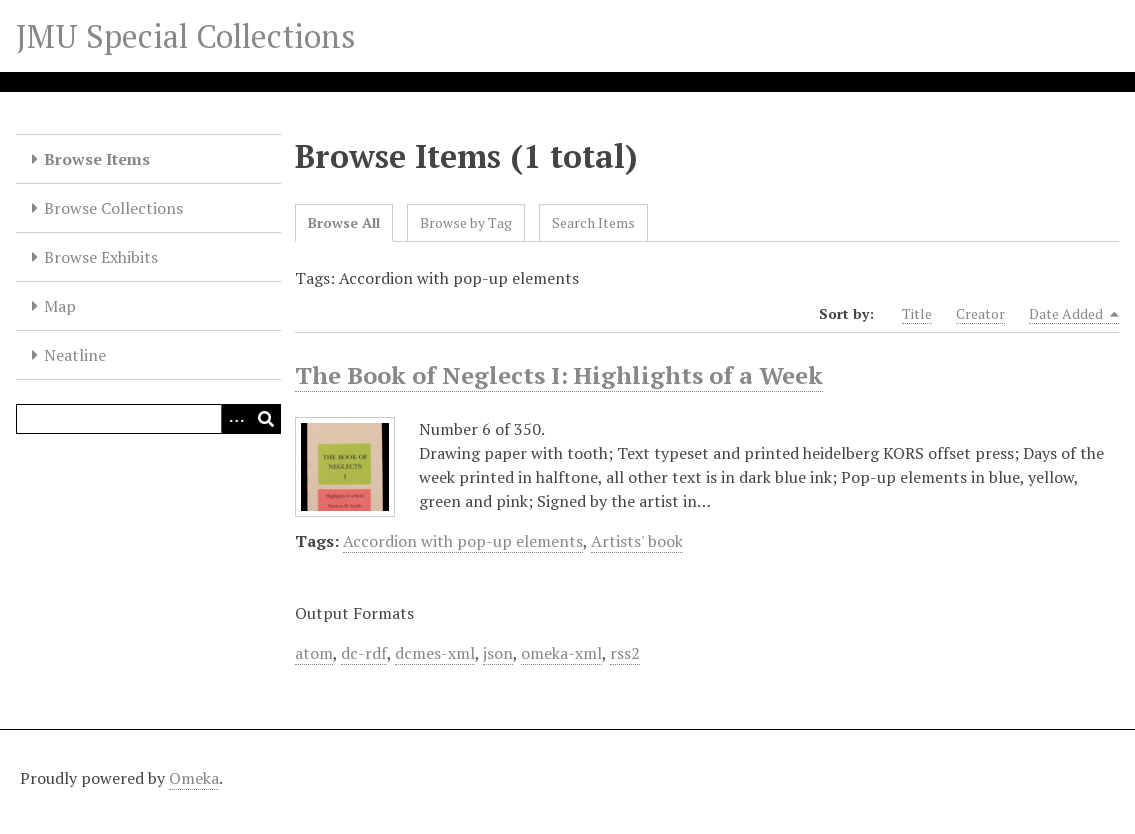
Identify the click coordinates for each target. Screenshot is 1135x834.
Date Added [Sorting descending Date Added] (1074, 314)
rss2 (625, 653)
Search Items (593, 222)
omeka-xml (561, 653)
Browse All (344, 222)
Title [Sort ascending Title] (917, 313)
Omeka (194, 778)
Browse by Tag (466, 222)
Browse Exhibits (101, 257)
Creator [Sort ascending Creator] (980, 313)
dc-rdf (364, 653)
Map (60, 306)
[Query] (148, 419)
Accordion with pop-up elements (463, 541)
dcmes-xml (435, 653)
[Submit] (266, 419)
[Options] (236, 419)
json (498, 653)
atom (314, 653)
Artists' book (637, 541)
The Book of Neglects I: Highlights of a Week (559, 375)
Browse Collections (113, 208)
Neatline (75, 355)
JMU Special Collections (186, 36)
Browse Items (97, 159)
